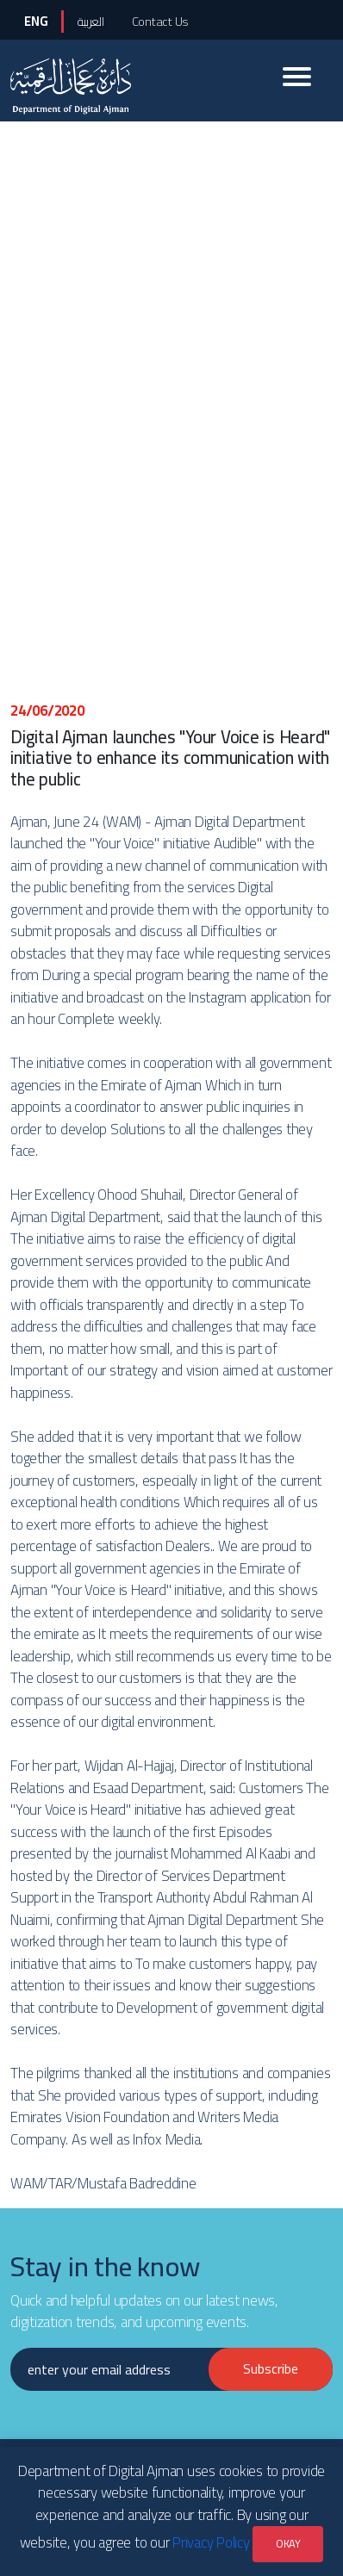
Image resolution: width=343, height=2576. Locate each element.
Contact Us (161, 21)
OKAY (288, 2543)
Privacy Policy (211, 2542)
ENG (35, 21)
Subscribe (270, 2368)
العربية (90, 21)
